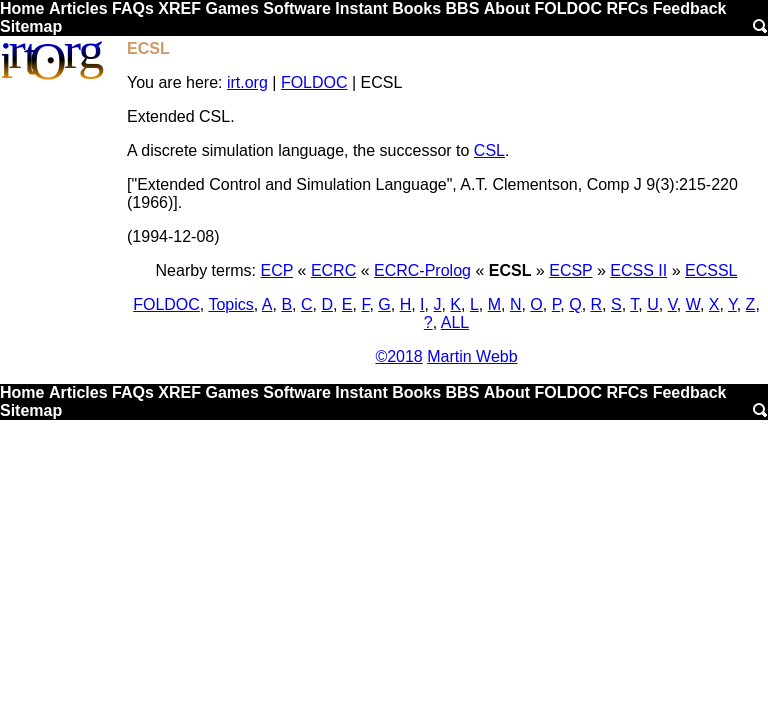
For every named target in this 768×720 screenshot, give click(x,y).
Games (231, 8)
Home (22, 8)
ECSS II (638, 270)
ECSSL (711, 270)
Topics (230, 304)
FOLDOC (568, 8)
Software (297, 8)
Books (416, 8)
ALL (455, 322)
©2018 (398, 356)
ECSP (570, 270)
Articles (78, 8)
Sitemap (31, 26)
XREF (179, 8)
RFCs (627, 8)
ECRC (333, 270)
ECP (276, 270)
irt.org (247, 82)
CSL (489, 150)
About (507, 8)
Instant (361, 8)
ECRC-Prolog (422, 270)
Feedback (690, 8)
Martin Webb (472, 356)
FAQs (133, 8)
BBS (463, 8)
